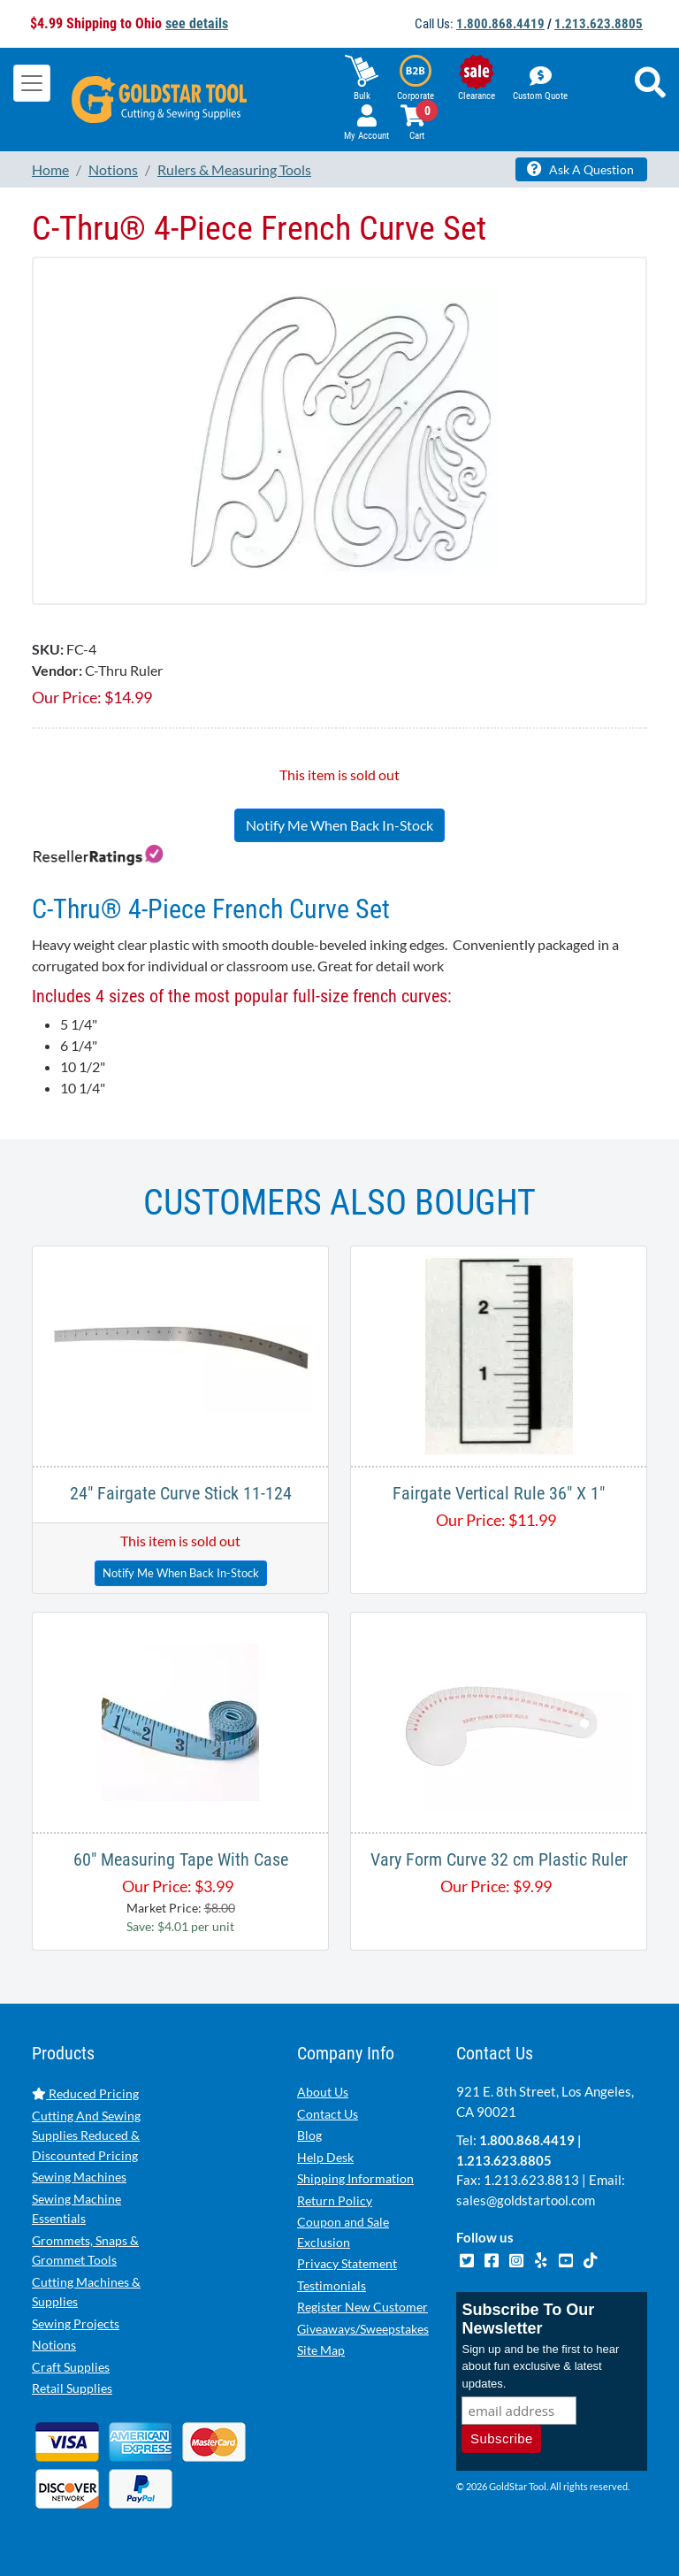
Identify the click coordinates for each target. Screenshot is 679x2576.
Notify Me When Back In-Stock (339, 824)
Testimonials (331, 2285)
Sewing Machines (79, 2176)
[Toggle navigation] (31, 83)
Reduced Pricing (85, 2093)
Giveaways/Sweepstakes (363, 2328)
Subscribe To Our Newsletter (528, 2319)
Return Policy (334, 2200)
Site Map (321, 2350)
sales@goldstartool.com (525, 2200)
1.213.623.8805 (598, 24)
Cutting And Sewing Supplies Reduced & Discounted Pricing (86, 2135)
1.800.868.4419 (500, 24)
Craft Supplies (71, 2366)
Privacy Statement (347, 2263)
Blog (309, 2135)
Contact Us (327, 2113)
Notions (54, 2344)
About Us (322, 2091)
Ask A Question (580, 169)
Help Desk (325, 2157)
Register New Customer (362, 2306)
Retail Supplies (72, 2388)
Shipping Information (355, 2178)
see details (196, 23)
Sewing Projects (75, 2323)
